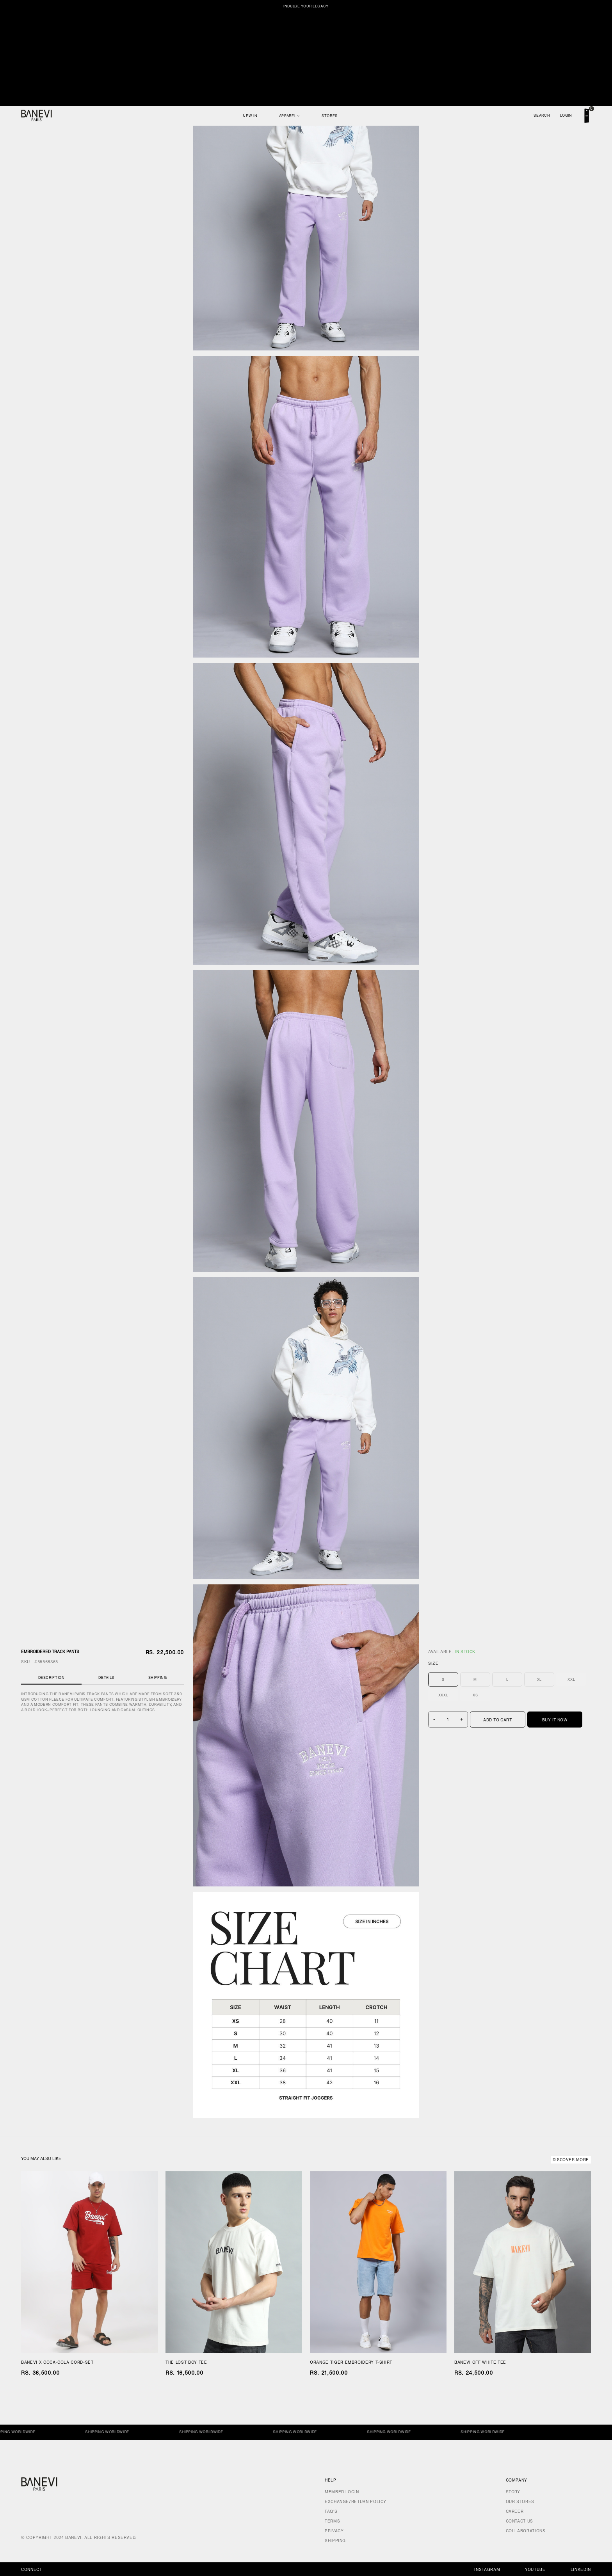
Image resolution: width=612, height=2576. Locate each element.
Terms (332, 2521)
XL (539, 1679)
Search (542, 115)
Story (513, 2492)
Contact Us (519, 2521)
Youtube (535, 2569)
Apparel (289, 115)
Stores (330, 115)
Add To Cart (497, 1720)
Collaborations (526, 2531)
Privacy (334, 2531)
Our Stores (520, 2502)
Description (51, 1677)
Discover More (571, 2160)
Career (515, 2511)
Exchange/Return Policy (355, 2502)
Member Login (342, 2492)
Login (566, 115)
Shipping (157, 1677)
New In (250, 115)
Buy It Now (555, 1720)
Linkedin (581, 2569)
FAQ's (331, 2511)
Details (106, 1677)
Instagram (487, 2569)
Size (433, 1663)
